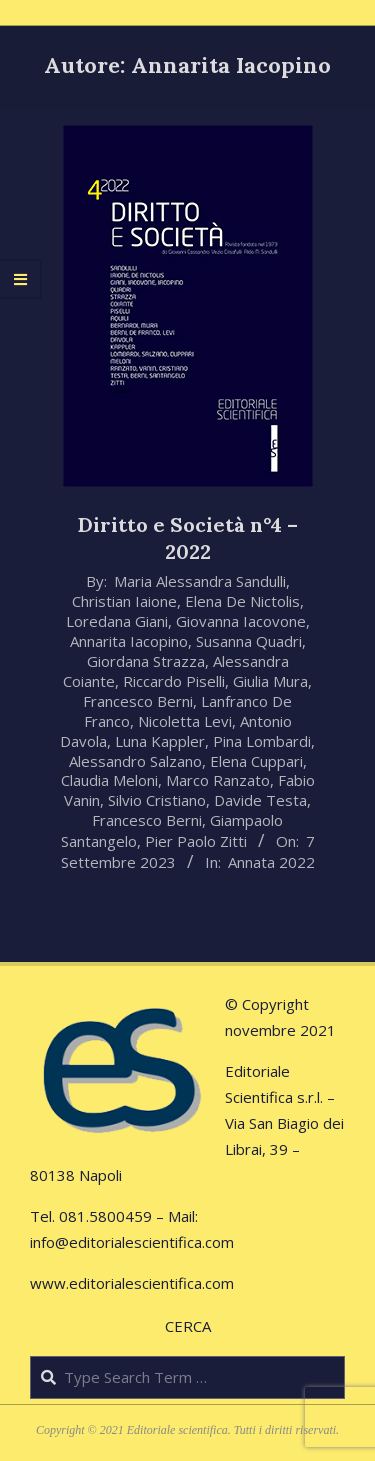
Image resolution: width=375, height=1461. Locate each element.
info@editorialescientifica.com (132, 1242)
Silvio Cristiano (157, 800)
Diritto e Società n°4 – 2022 (188, 538)
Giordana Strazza (146, 661)
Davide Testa (260, 800)
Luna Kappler (160, 741)
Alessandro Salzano (135, 761)
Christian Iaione (124, 601)
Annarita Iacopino (129, 641)
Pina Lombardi (262, 741)
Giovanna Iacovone (241, 621)
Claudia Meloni (109, 780)
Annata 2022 (271, 862)
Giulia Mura (270, 681)
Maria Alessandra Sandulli (200, 581)
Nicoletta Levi (185, 721)
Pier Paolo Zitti (196, 841)
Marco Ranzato (218, 780)
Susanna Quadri (249, 641)
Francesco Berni (138, 701)
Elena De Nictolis (242, 601)
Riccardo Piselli (174, 681)
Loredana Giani (117, 621)
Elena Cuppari (256, 761)
